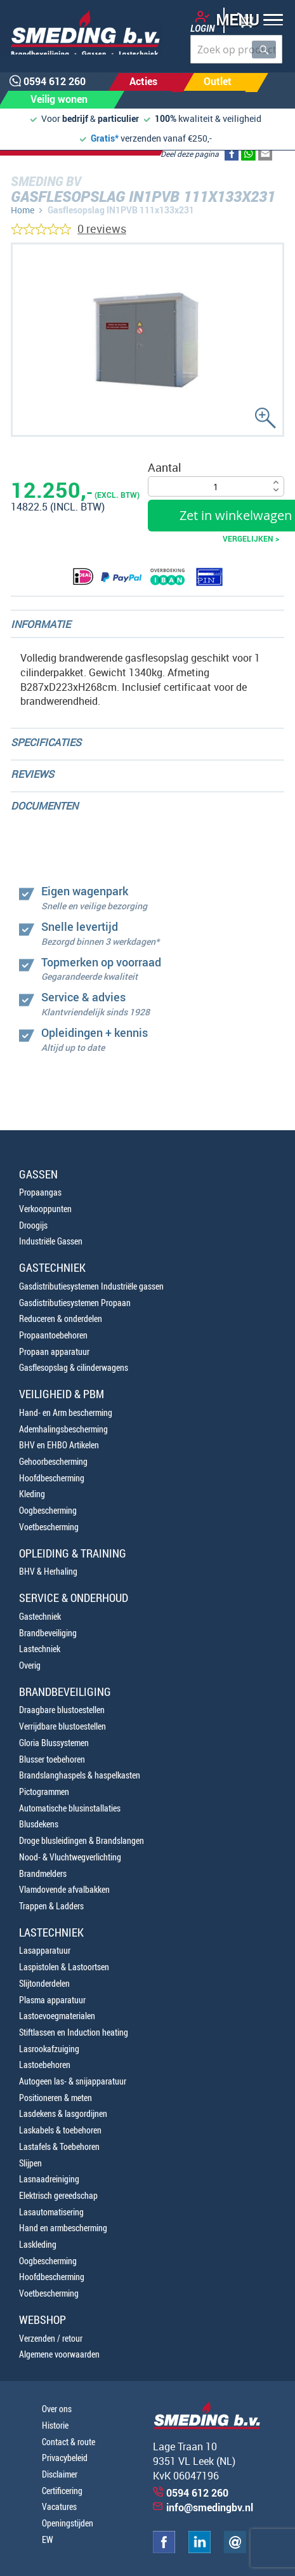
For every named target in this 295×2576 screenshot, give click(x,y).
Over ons (57, 2409)
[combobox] (236, 49)
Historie (55, 2425)
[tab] (147, 624)
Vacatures (59, 2506)
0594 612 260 (197, 2493)
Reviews (32, 774)
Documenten (44, 806)
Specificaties (46, 742)
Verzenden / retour (50, 2338)
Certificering (62, 2491)
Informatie (40, 624)
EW (47, 2539)
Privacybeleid (65, 2458)
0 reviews (101, 228)
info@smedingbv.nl (209, 2507)
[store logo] (81, 32)
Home (22, 210)
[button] (245, 21)
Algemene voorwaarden (59, 2354)
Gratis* (105, 138)
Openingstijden (67, 2523)
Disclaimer (59, 2474)
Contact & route (68, 2442)
